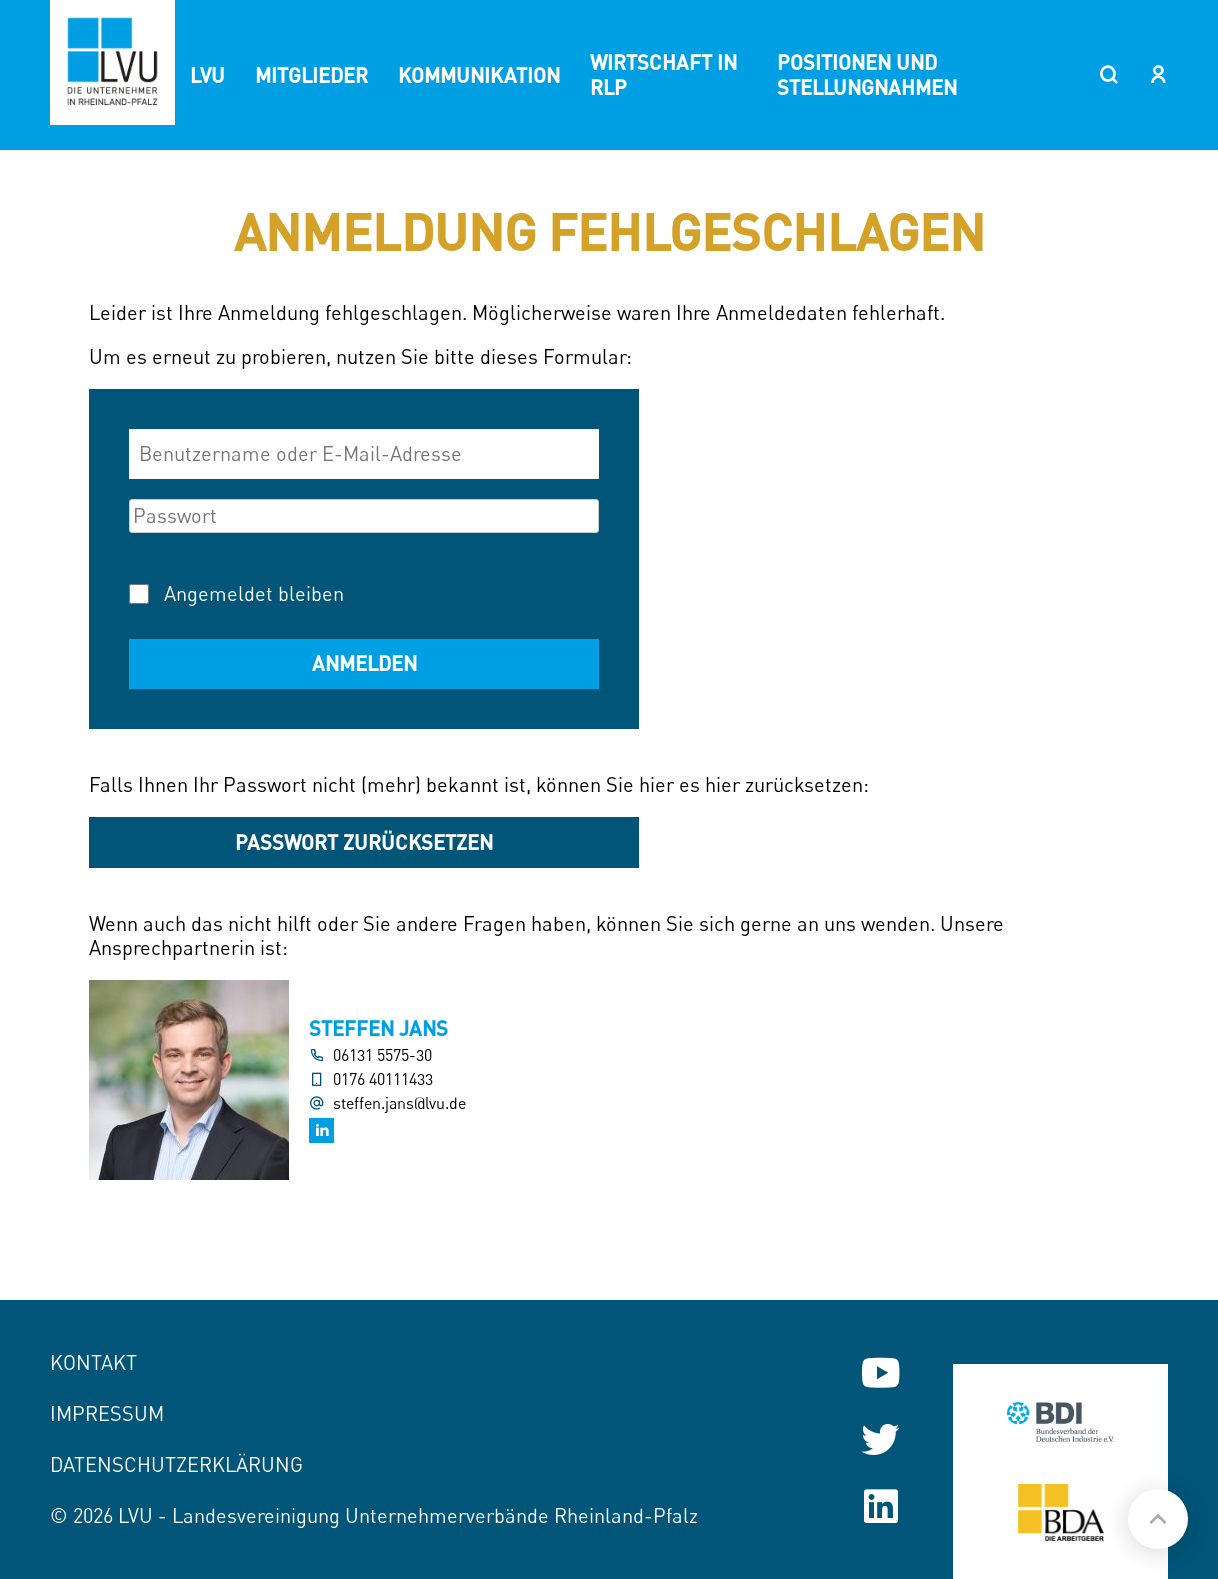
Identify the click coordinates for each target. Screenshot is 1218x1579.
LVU (207, 75)
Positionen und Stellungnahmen (867, 74)
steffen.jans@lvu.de (399, 1103)
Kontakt (93, 1362)
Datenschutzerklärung (176, 1464)
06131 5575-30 (382, 1055)
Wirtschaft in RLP (663, 74)
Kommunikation (479, 75)
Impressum (107, 1413)
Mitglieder (311, 75)
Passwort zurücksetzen (364, 842)
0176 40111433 (383, 1079)
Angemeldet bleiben (254, 593)
